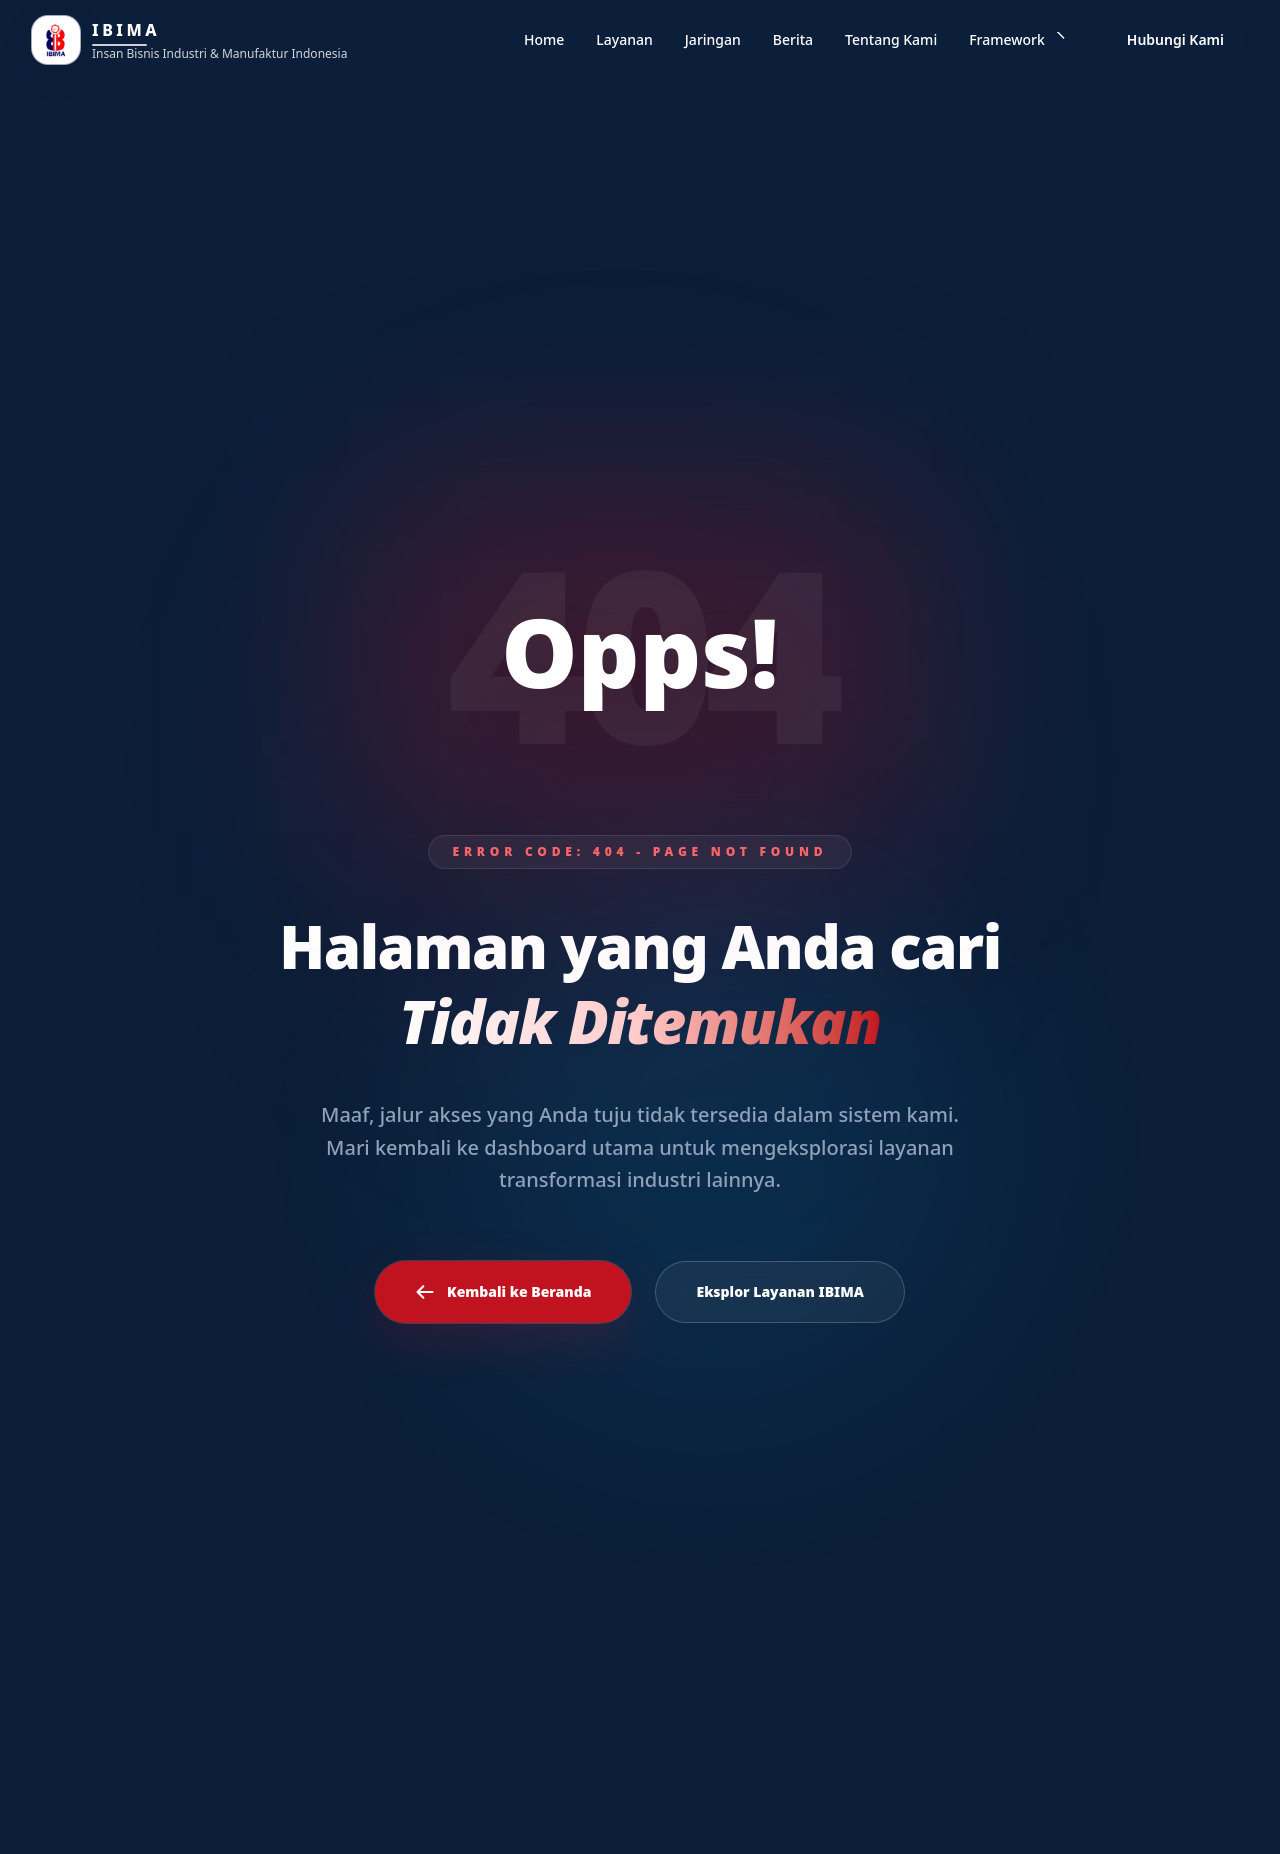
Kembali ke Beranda (503, 1292)
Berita (793, 39)
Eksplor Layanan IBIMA (780, 1291)
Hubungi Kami (1175, 39)
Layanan (624, 39)
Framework (1018, 39)
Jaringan (713, 39)
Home (544, 39)
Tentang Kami (891, 39)
